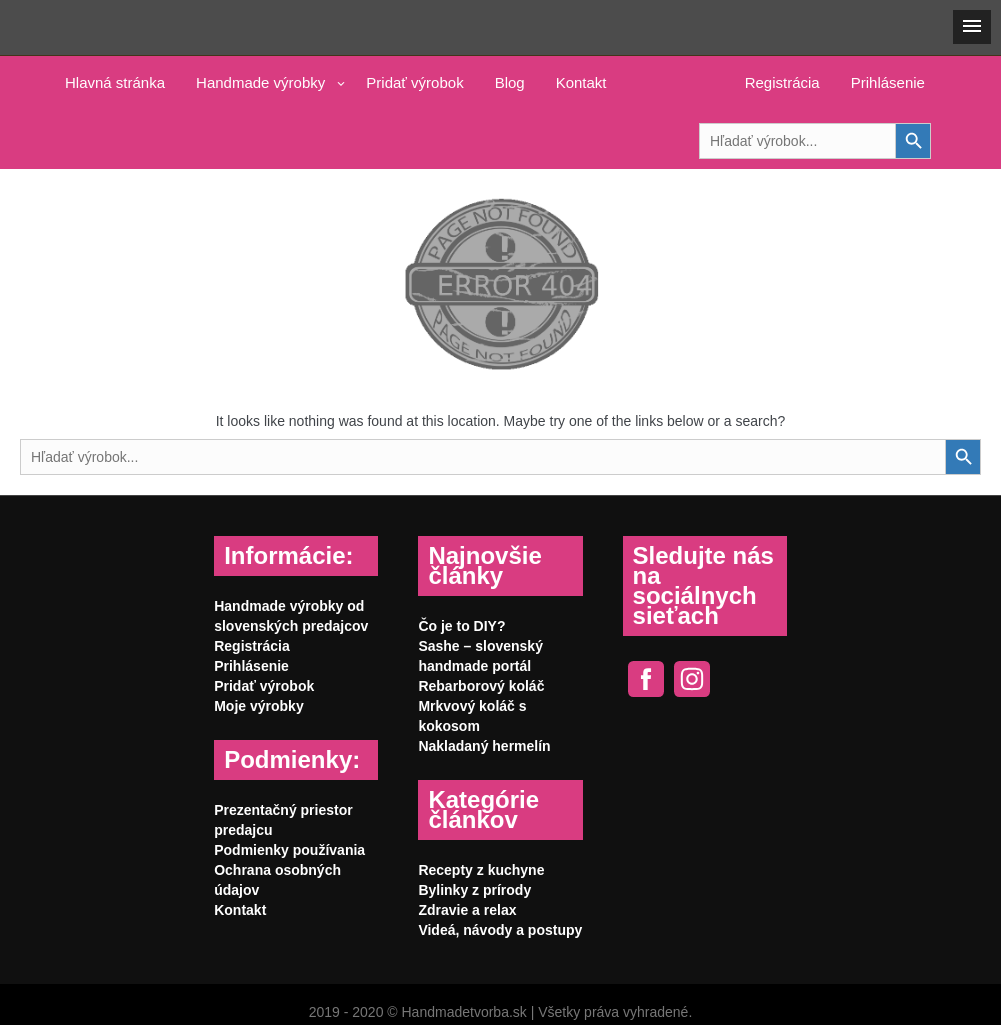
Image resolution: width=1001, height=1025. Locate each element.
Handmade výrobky (260, 82)
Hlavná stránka (115, 82)
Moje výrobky (258, 706)
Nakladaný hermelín (484, 746)
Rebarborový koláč (481, 686)
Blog (510, 82)
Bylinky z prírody (474, 890)
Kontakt (581, 82)
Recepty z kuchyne (481, 870)
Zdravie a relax (467, 910)
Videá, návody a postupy (500, 930)
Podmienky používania (289, 850)
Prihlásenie (888, 82)
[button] (972, 27)
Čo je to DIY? (461, 626)
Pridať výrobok (414, 82)
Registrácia (782, 82)
